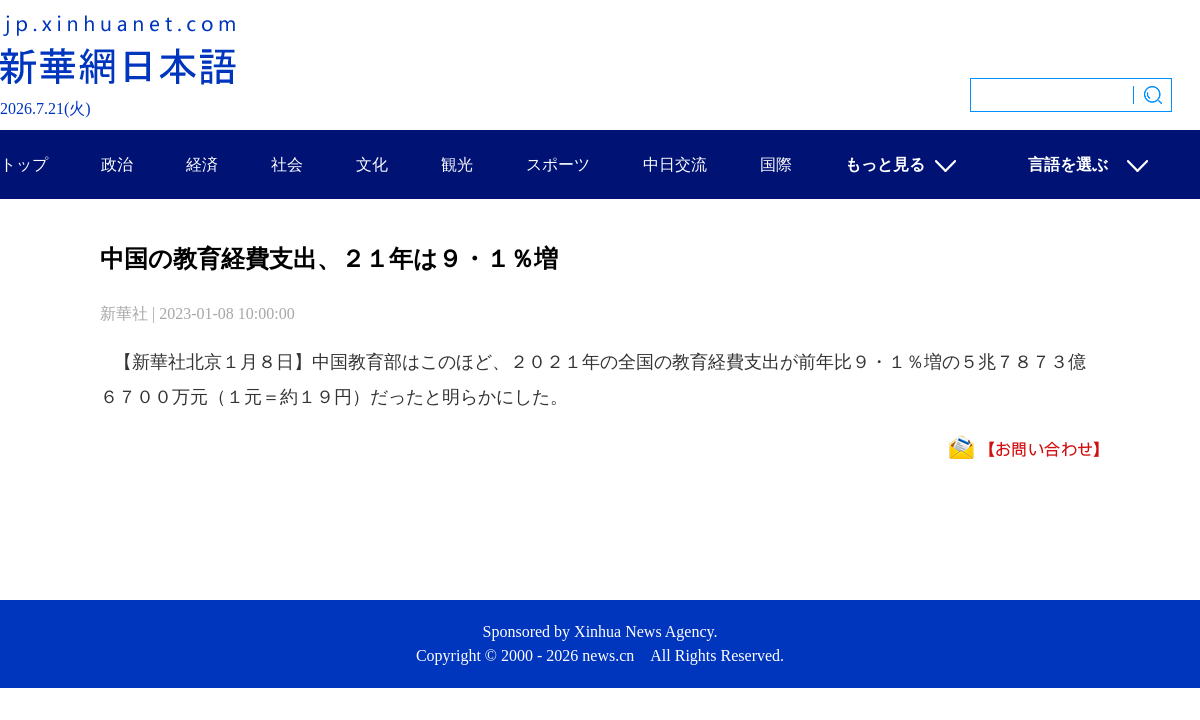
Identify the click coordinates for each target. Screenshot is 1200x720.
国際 (776, 164)
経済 (202, 164)
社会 (287, 164)
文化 (372, 164)
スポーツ (558, 164)
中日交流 (675, 164)
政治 (117, 164)
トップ (24, 164)
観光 (457, 164)
